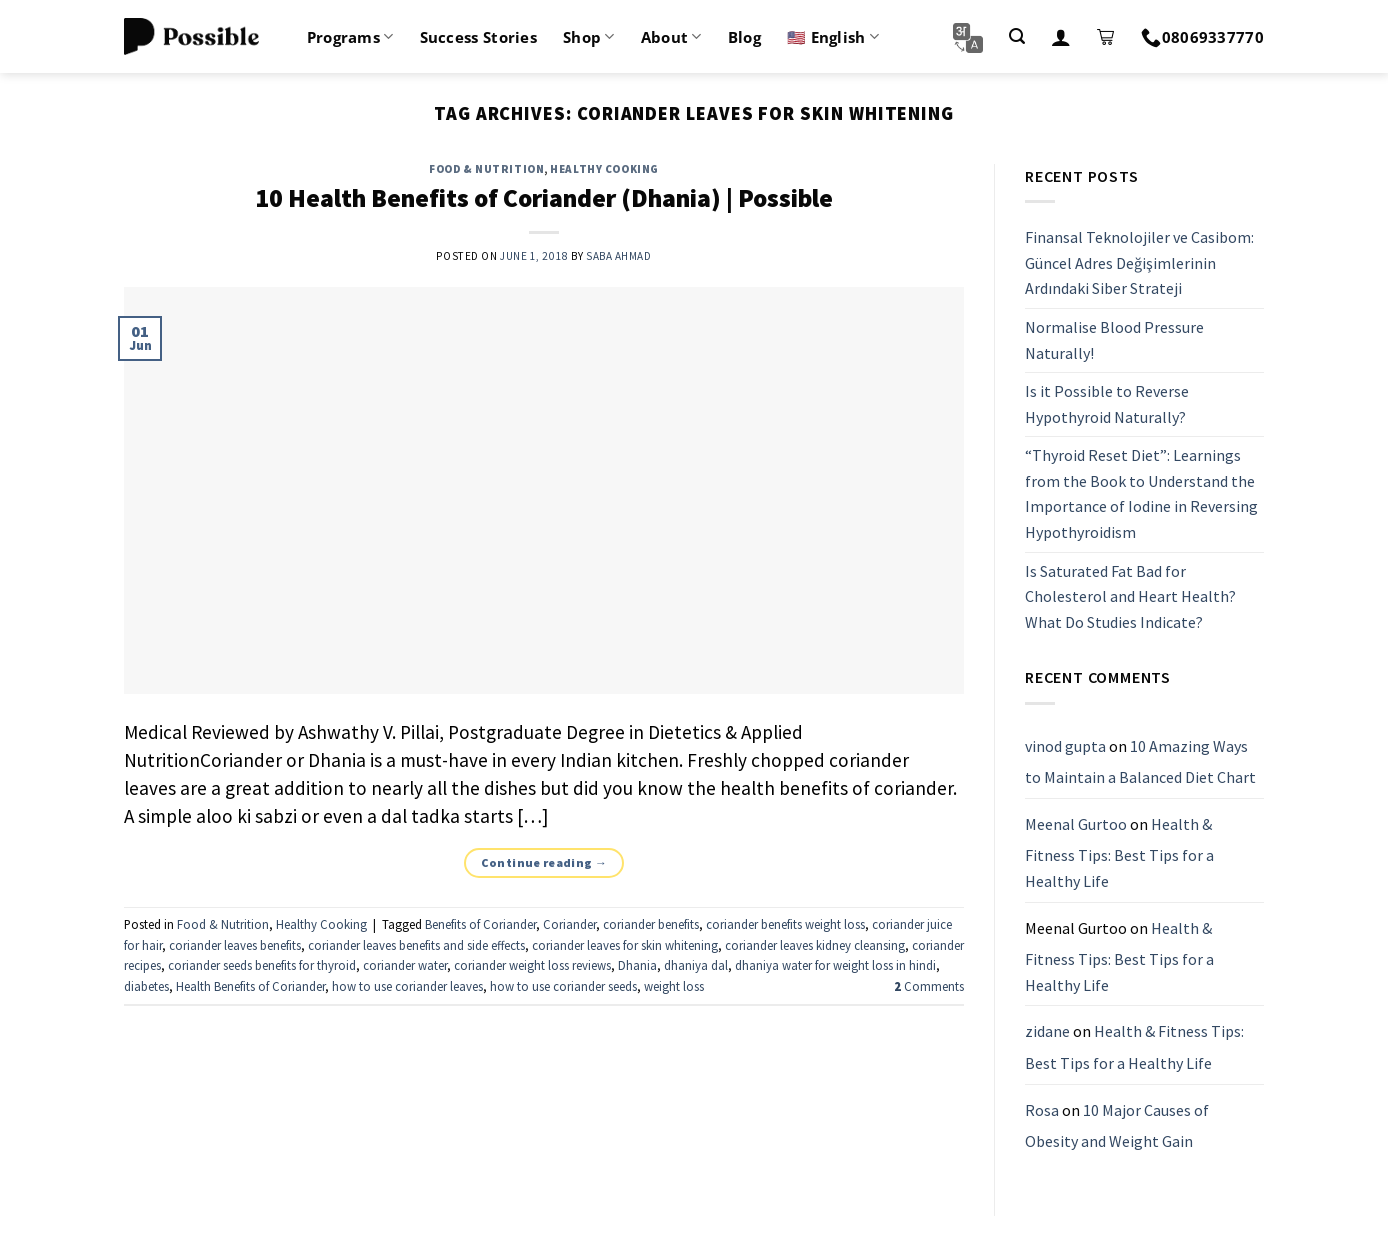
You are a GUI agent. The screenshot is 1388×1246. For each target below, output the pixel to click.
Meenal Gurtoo (1076, 824)
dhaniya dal (696, 965)
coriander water (405, 965)
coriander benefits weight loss (785, 924)
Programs (350, 37)
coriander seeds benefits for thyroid (262, 965)
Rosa (1042, 1110)
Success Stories (479, 37)
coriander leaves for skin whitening (625, 945)
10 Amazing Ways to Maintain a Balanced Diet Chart (1140, 762)
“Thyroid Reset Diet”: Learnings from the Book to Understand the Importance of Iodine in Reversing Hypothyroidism (1141, 494)
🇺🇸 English (833, 37)
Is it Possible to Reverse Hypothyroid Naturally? (1107, 404)
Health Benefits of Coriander (250, 986)
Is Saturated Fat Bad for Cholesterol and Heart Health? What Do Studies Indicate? (1130, 596)
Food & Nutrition (486, 169)
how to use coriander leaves (407, 986)
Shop (589, 37)
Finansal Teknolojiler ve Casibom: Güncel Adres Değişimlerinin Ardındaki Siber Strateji (1139, 262)
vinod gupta (1065, 746)
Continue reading (544, 862)
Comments (929, 986)
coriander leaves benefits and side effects (416, 945)
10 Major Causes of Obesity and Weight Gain (1117, 1126)
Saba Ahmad (619, 256)
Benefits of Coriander (480, 924)
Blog (744, 37)
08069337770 (1202, 37)
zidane (1047, 1032)
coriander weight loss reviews (532, 965)
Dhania (637, 965)
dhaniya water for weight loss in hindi (835, 965)
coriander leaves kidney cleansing (815, 945)
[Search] (1017, 36)
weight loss (674, 986)
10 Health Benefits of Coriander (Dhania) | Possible (544, 198)
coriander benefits (651, 924)
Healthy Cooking (604, 169)
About (671, 37)
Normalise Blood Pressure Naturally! (1114, 340)
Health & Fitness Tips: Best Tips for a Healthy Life (1119, 852)
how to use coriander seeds (563, 986)
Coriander (569, 924)
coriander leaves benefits (235, 945)
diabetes (146, 986)
